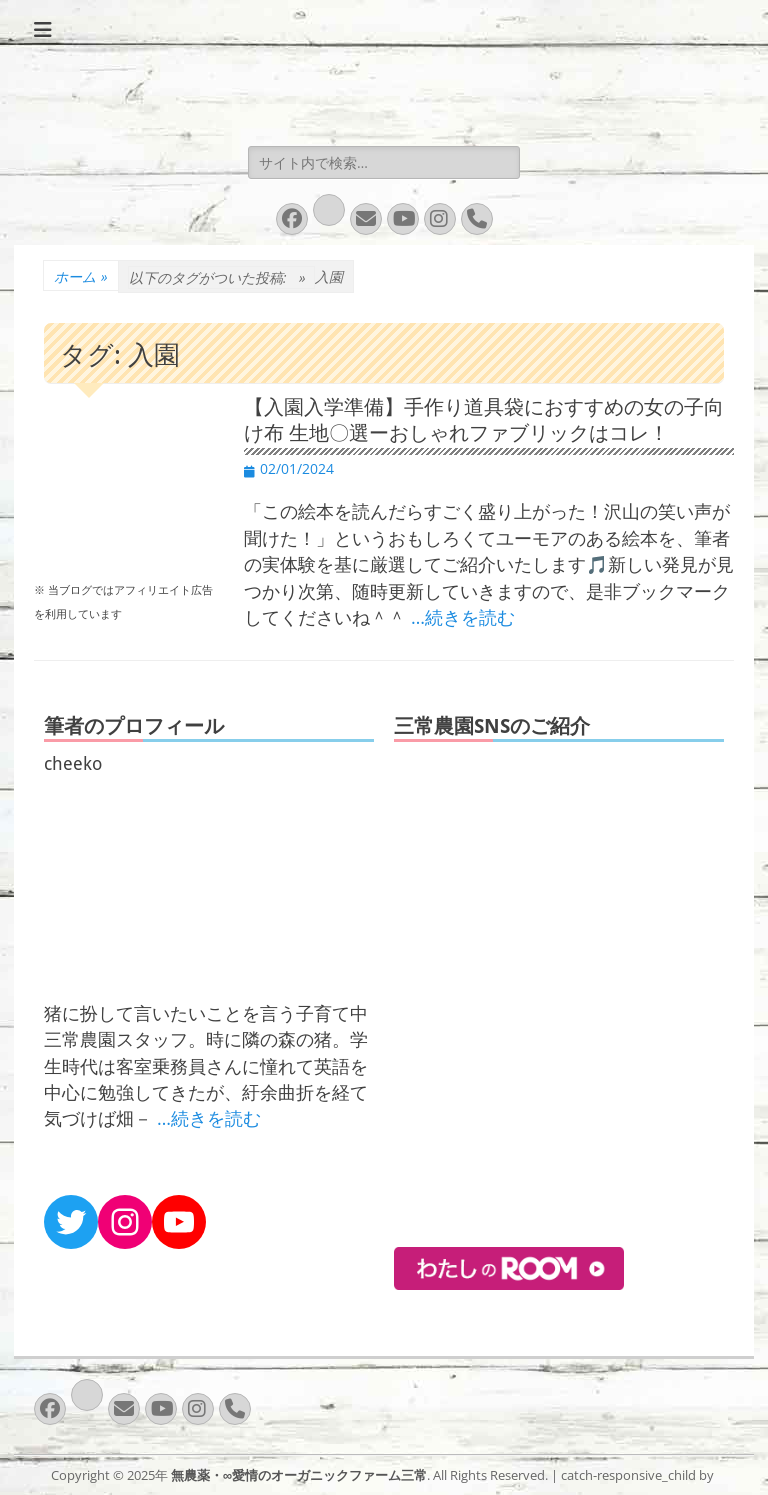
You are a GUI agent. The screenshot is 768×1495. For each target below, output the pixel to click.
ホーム (81, 276)
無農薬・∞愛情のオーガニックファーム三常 (299, 1475)
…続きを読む (463, 617)
